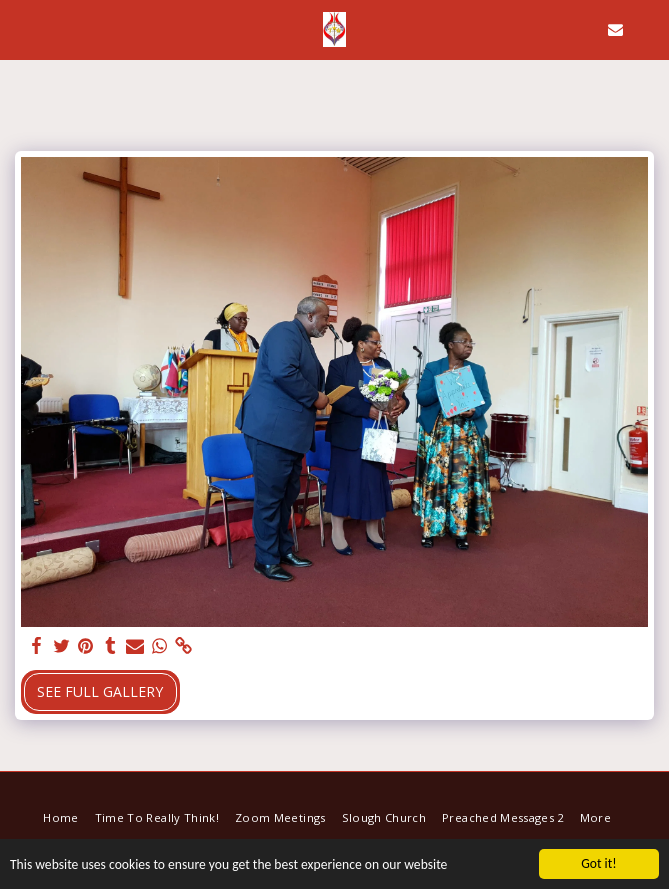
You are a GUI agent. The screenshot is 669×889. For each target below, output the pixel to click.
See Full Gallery (100, 691)
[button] (22, 28)
